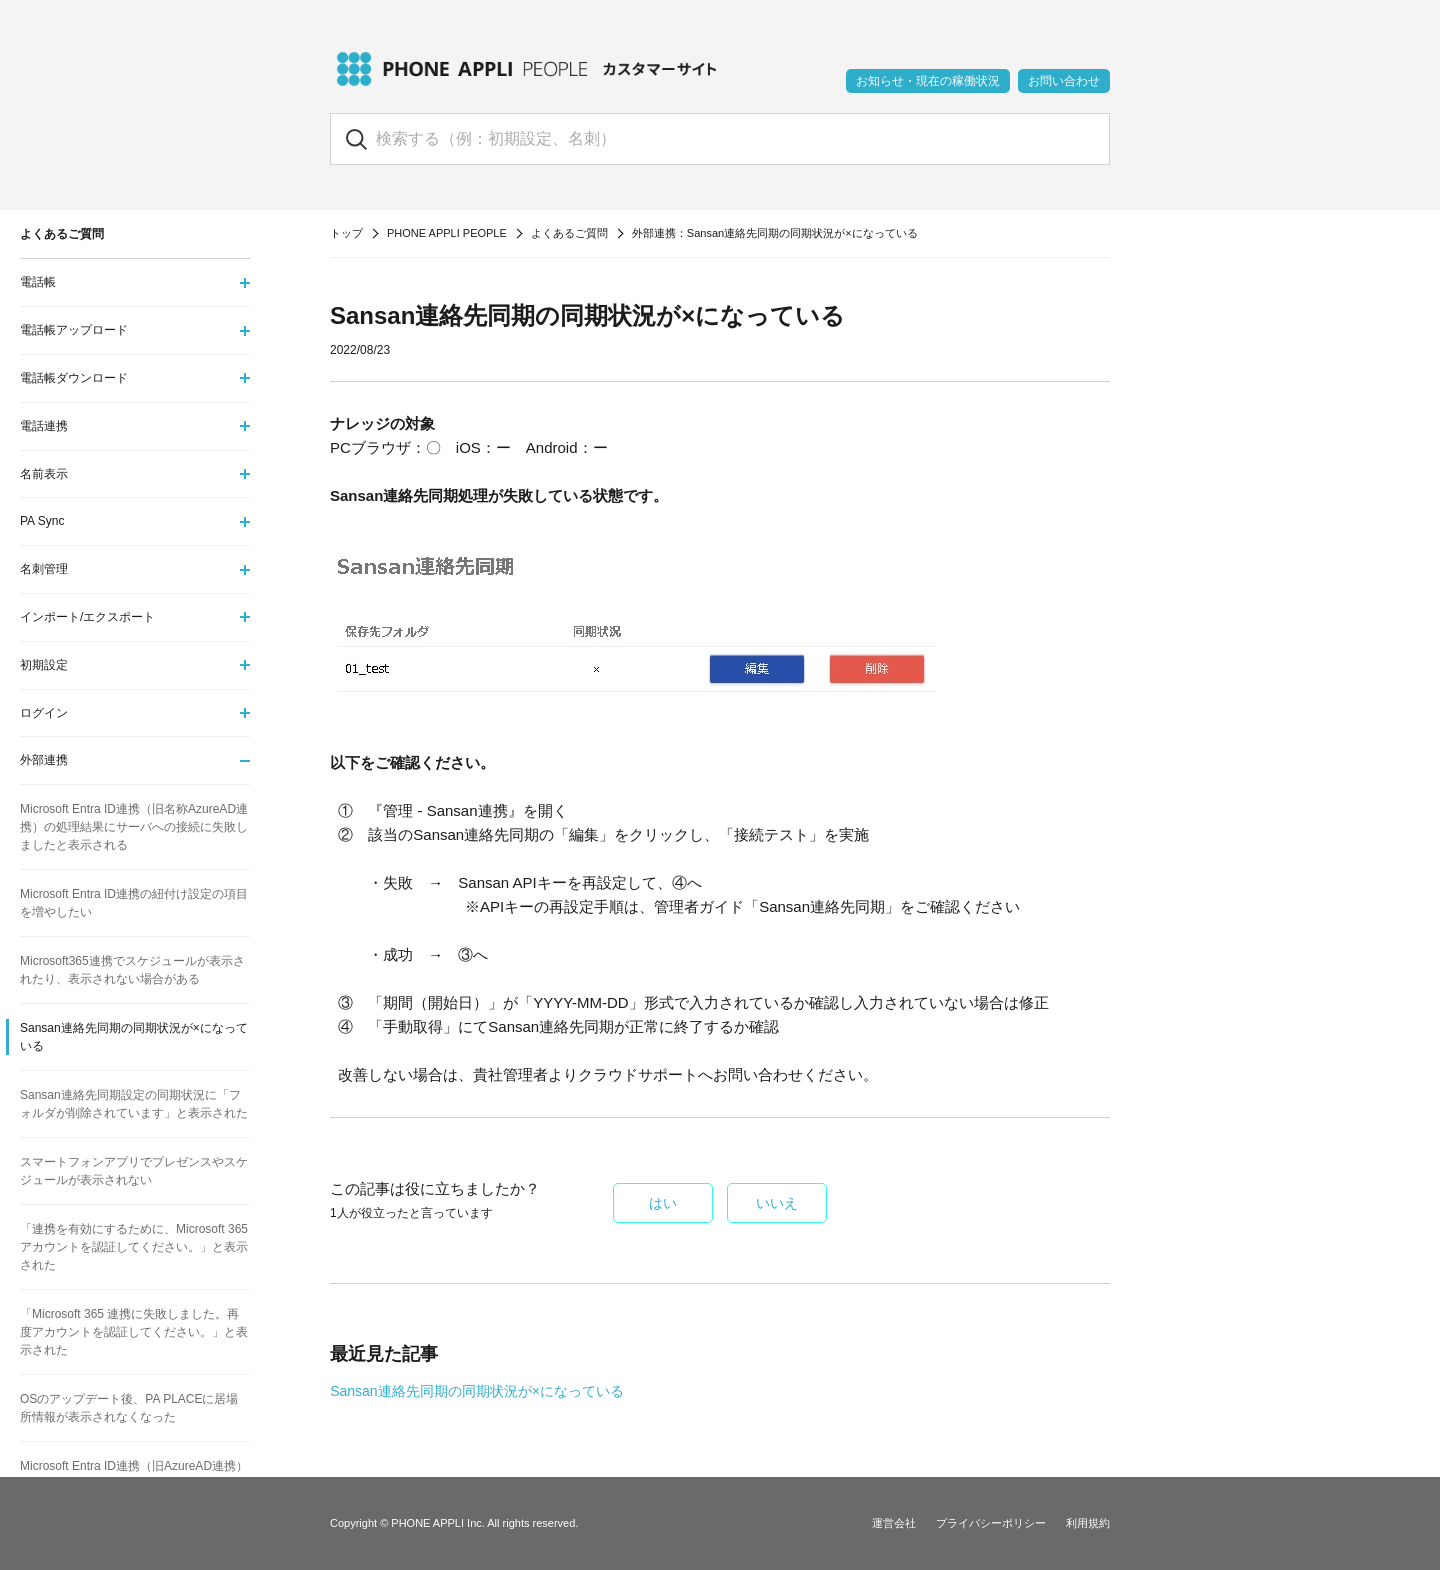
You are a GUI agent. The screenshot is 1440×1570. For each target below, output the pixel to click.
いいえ (777, 1203)
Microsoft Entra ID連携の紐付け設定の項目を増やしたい (134, 903)
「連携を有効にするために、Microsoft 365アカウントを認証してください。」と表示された (134, 1247)
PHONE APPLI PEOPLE (447, 233)
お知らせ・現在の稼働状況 (928, 81)
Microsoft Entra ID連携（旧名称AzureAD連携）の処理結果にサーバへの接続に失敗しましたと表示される (134, 827)
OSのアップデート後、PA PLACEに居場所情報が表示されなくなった (129, 1408)
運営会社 (894, 1523)
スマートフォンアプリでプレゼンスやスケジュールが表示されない (134, 1171)
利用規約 (1088, 1523)
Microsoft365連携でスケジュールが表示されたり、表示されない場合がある (132, 970)
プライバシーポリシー (991, 1523)
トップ (346, 233)
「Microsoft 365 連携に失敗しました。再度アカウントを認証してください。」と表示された (134, 1332)
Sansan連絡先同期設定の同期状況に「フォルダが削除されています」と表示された (134, 1104)
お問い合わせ (1064, 81)
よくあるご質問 (569, 233)
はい (663, 1203)
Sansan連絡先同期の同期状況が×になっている (477, 1391)
